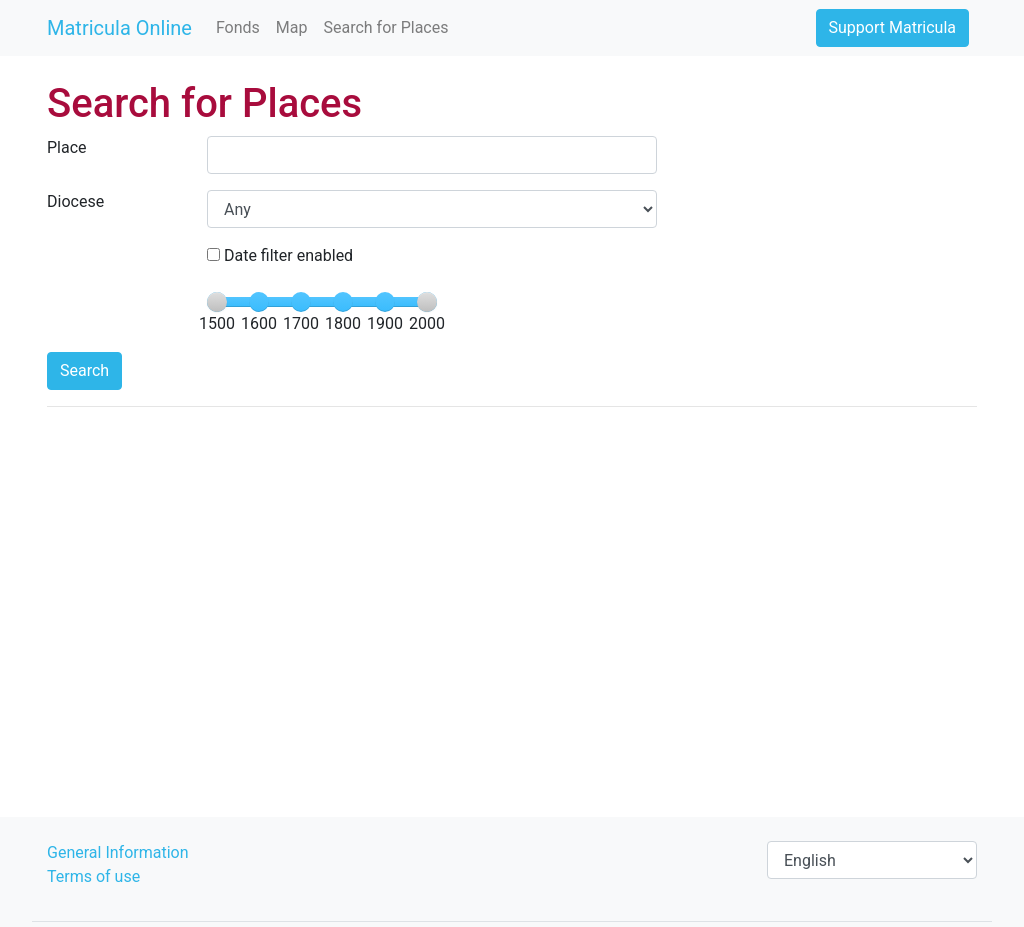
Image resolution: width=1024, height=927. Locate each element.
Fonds (238, 27)
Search (84, 370)
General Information (118, 852)
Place (67, 147)
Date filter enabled (280, 255)
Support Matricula (892, 27)
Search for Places (385, 27)
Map (292, 27)
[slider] (217, 302)
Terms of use (93, 876)
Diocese (75, 201)
